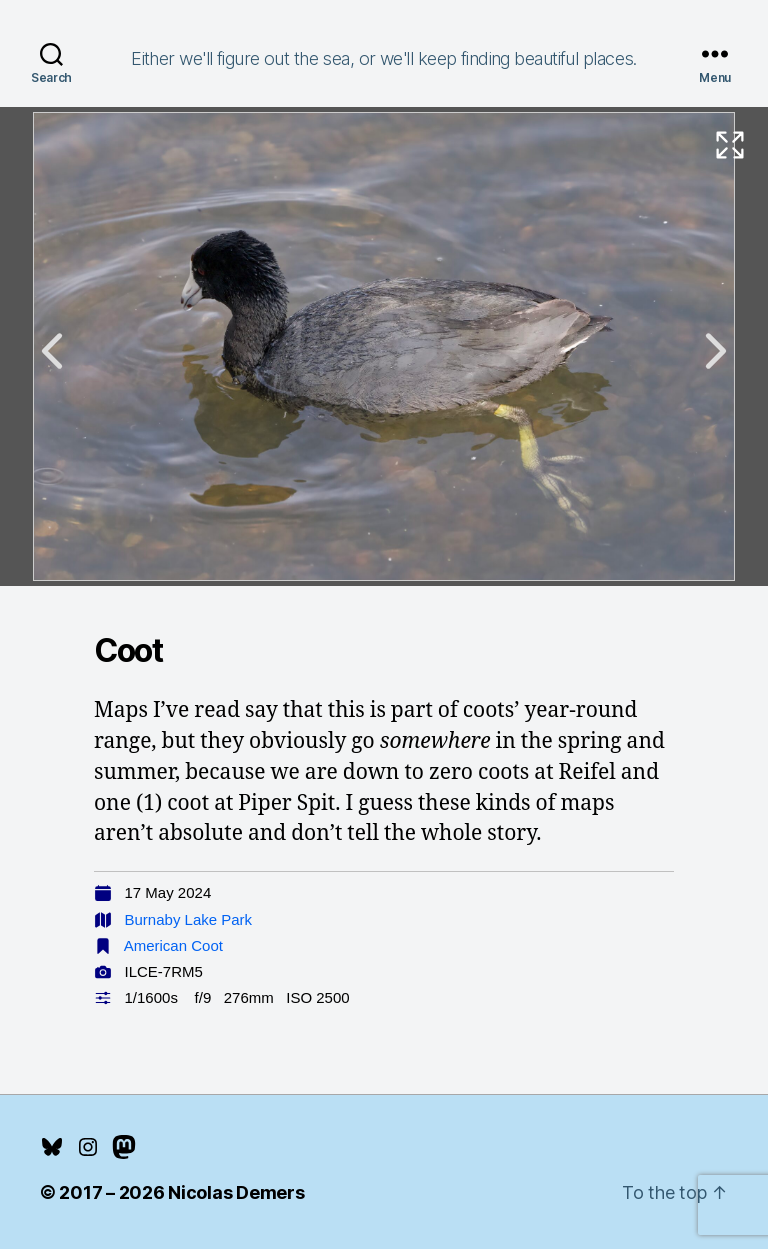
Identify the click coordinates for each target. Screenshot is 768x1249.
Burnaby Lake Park (189, 919)
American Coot (173, 945)
